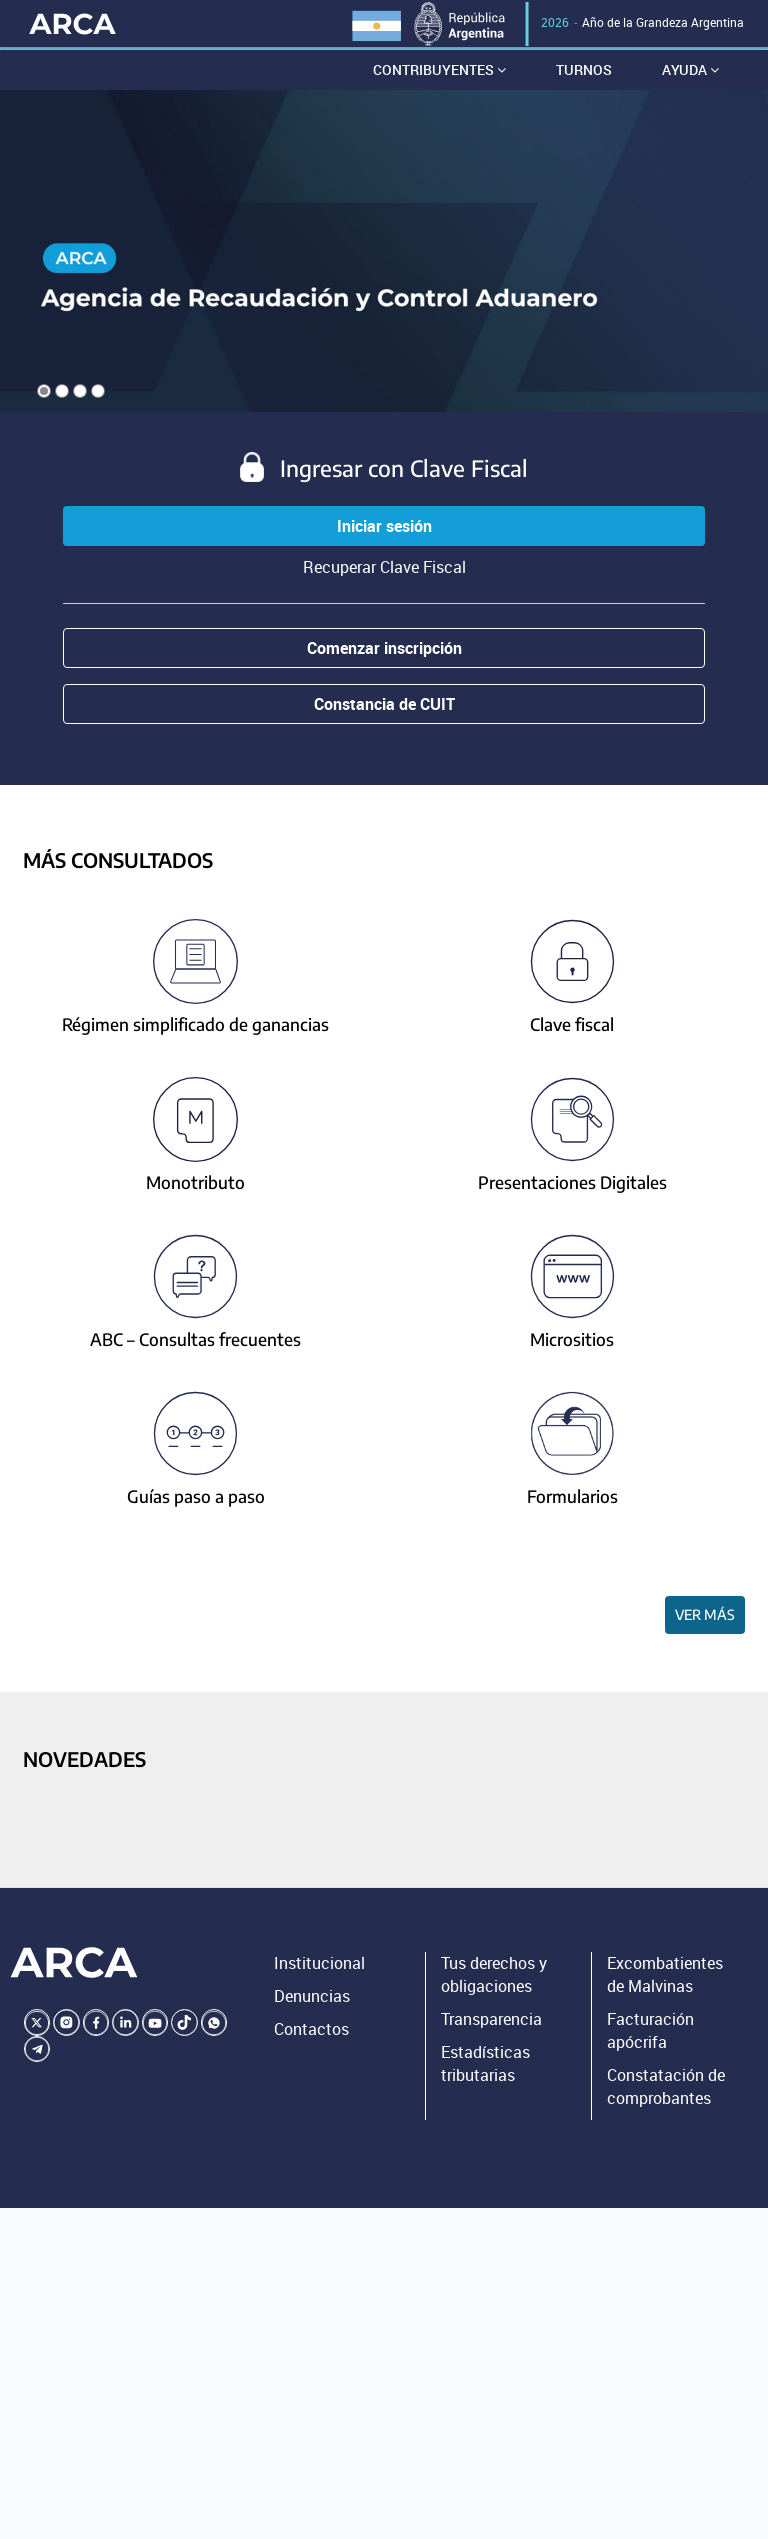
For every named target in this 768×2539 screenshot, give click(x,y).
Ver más (705, 1619)
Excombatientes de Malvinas (665, 1979)
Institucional (319, 1968)
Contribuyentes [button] (439, 74)
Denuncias (312, 2001)
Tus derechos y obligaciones (494, 1979)
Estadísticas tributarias (485, 2068)
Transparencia (491, 2024)
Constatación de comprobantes (666, 2091)
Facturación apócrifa (650, 2035)
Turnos (584, 74)
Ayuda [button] (690, 74)
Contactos (311, 2034)
